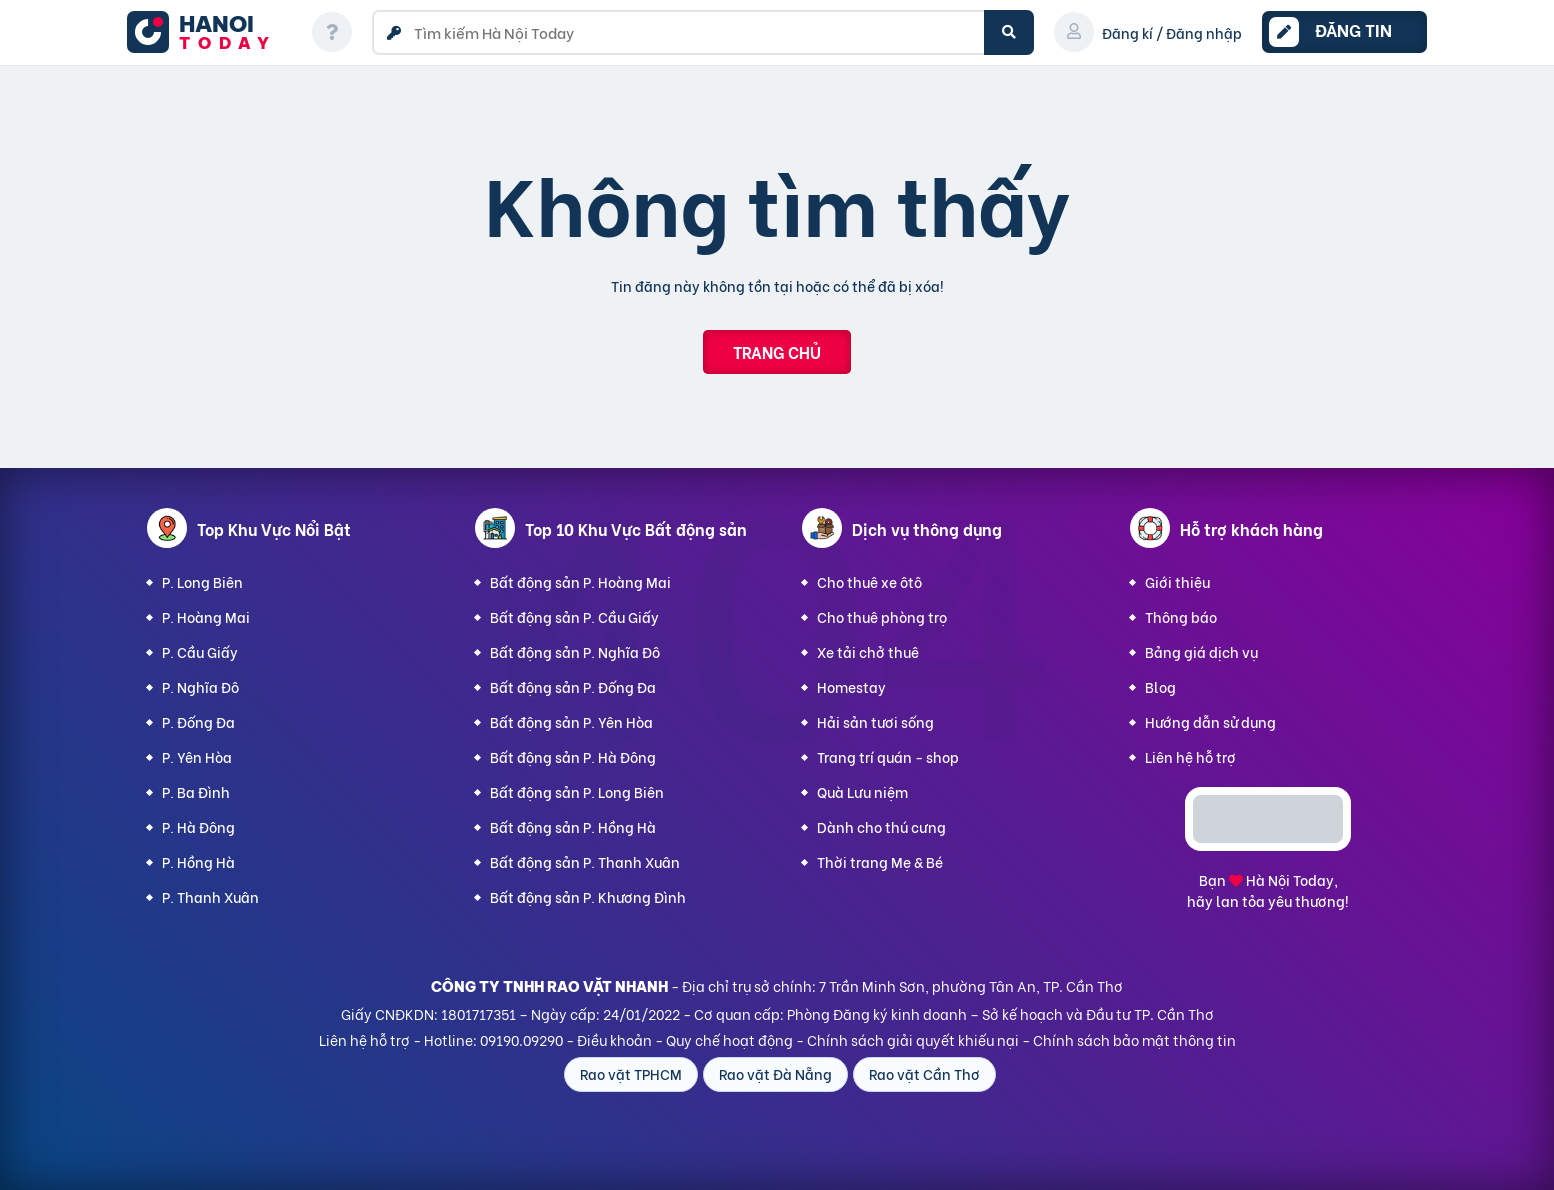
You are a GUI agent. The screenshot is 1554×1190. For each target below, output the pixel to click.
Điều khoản (614, 1039)
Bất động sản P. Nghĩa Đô (575, 651)
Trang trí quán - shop (888, 756)
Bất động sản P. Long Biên (577, 791)
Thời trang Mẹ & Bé (880, 861)
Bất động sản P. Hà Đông (573, 756)
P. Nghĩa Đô (200, 686)
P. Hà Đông (198, 826)
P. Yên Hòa (197, 756)
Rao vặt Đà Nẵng (775, 1073)
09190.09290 (521, 1039)
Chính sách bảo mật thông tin (1134, 1039)
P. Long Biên (202, 581)
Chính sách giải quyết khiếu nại (913, 1039)
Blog (1160, 686)
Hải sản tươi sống (875, 721)
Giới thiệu (1177, 581)
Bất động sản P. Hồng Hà (573, 826)
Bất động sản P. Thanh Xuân (585, 861)
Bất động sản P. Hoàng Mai (580, 581)
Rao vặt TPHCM (631, 1073)
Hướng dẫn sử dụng (1210, 721)
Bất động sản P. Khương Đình (588, 896)
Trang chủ (777, 351)
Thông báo (1181, 616)
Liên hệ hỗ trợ (1190, 756)
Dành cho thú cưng (881, 826)
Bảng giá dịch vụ (1201, 651)
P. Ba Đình (196, 791)
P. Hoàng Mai (206, 616)
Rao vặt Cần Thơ (924, 1073)
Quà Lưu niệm (862, 791)
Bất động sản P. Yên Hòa (571, 721)
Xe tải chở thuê (868, 651)
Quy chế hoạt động (729, 1039)
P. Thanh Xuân (210, 896)
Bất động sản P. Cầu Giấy (574, 616)
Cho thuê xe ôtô (869, 581)
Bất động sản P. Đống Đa (573, 686)
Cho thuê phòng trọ (882, 616)
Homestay (851, 686)
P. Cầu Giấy (200, 651)
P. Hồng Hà (198, 861)
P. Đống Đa (198, 721)
